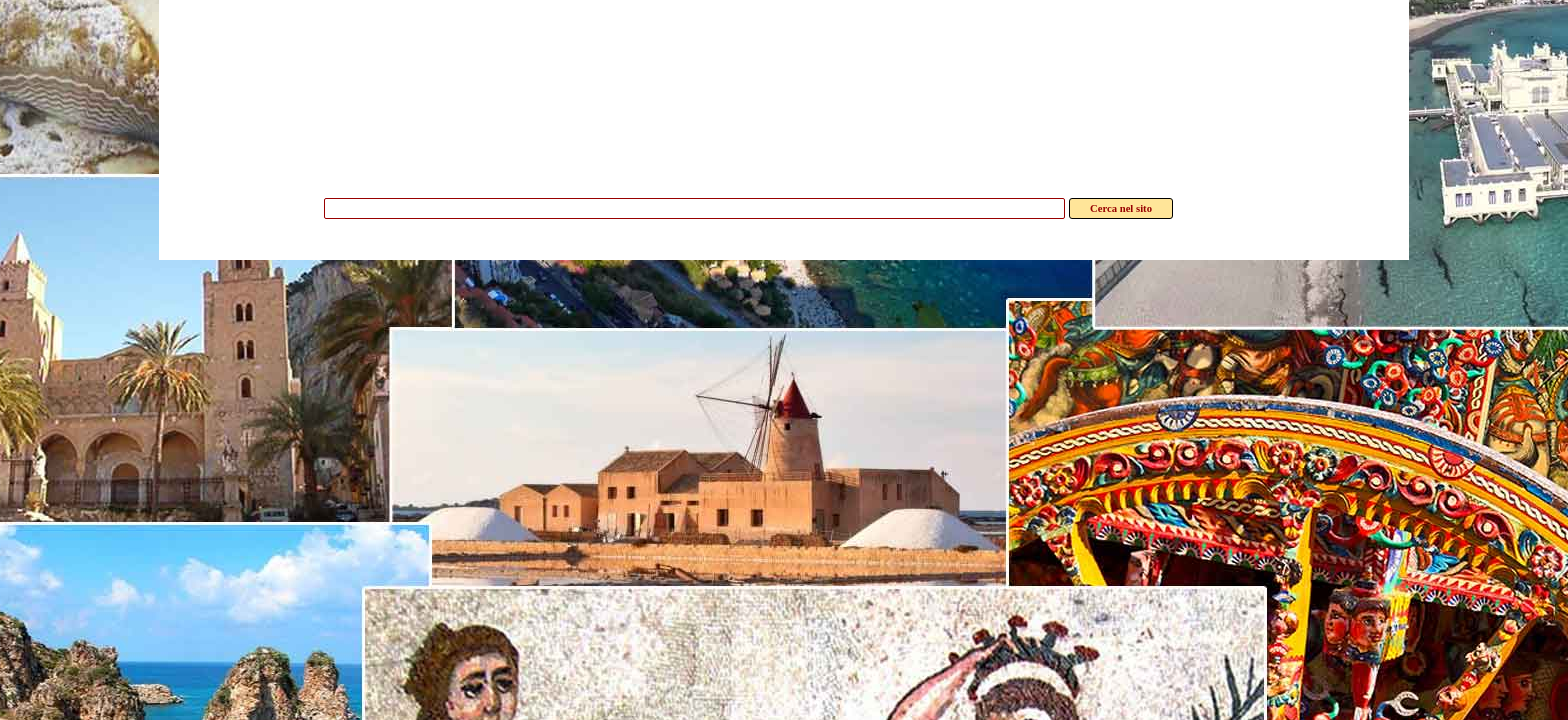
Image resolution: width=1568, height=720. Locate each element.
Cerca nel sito (1121, 208)
